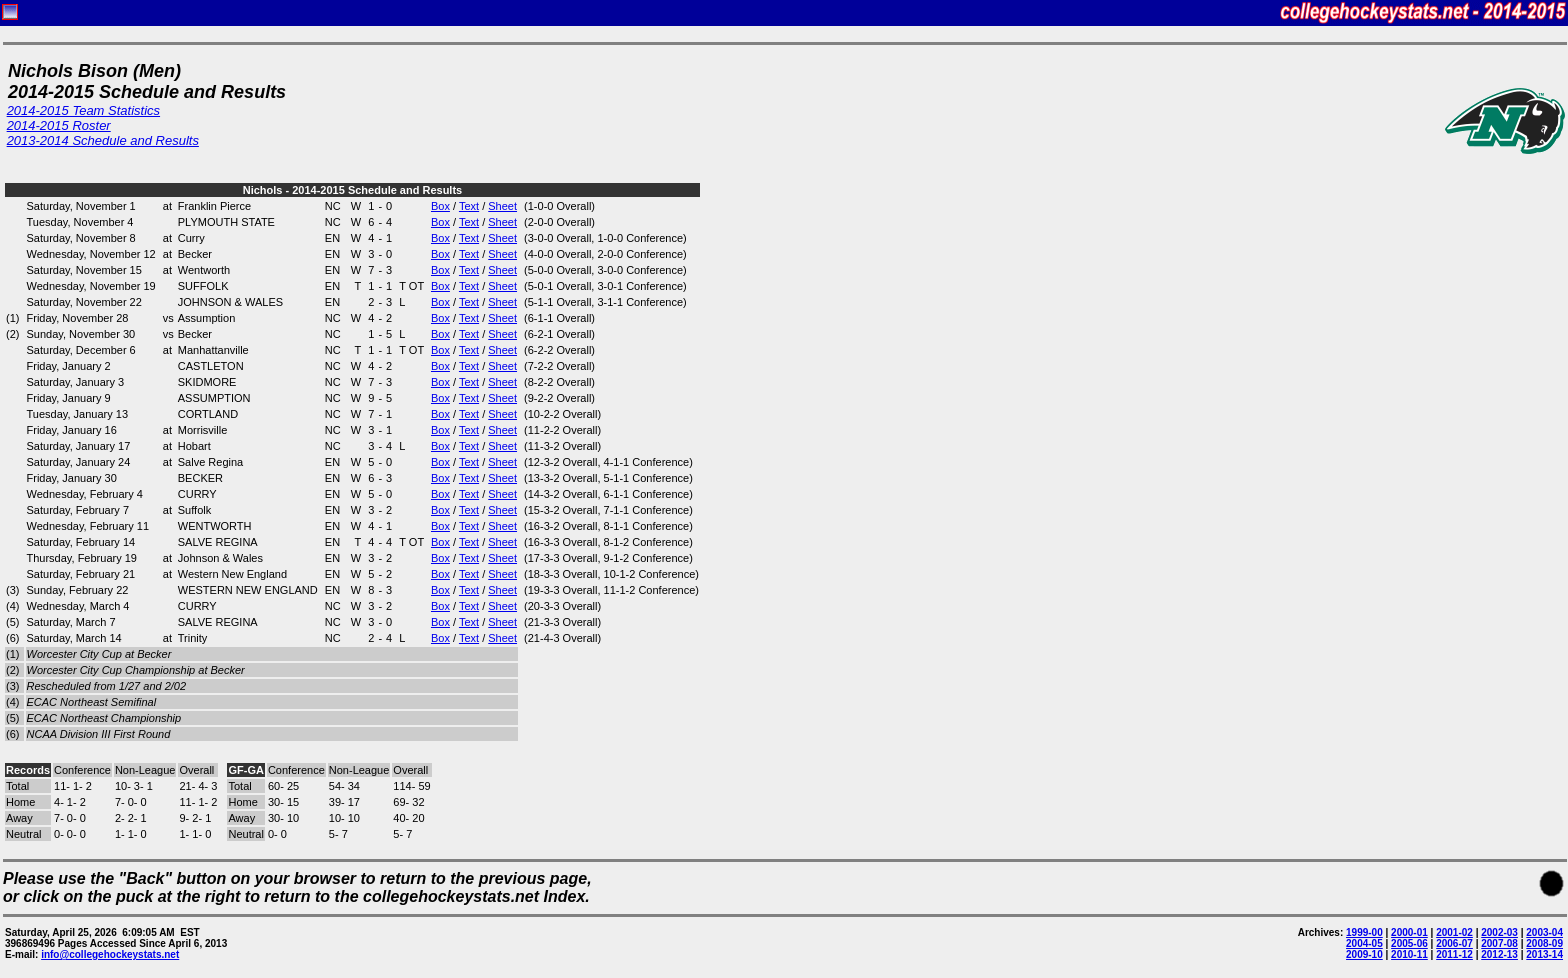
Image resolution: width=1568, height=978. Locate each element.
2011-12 (1454, 954)
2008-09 (1544, 943)
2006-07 (1454, 943)
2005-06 (1409, 943)
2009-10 (1364, 954)
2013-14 (1544, 954)
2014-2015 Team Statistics (83, 110)
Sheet (502, 206)
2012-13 (1499, 954)
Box (440, 206)
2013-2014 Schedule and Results (103, 140)
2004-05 (1364, 943)
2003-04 (1544, 932)
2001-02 (1454, 932)
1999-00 (1364, 932)
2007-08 (1499, 943)
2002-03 (1499, 932)
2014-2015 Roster (59, 125)
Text (469, 206)
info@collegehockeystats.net (110, 954)
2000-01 (1409, 932)
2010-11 (1409, 954)
